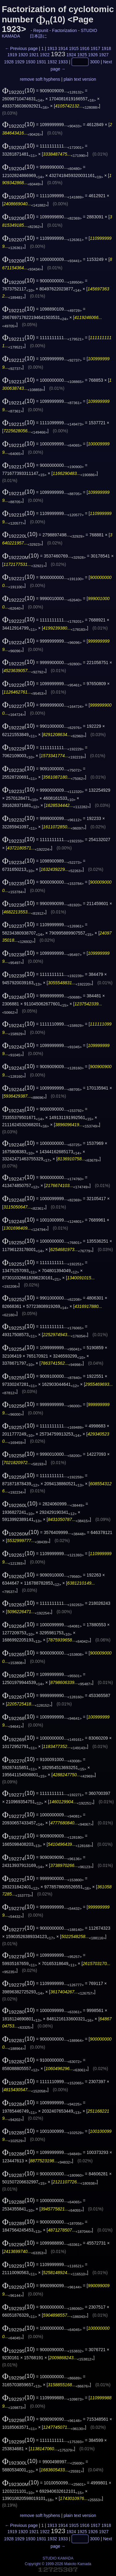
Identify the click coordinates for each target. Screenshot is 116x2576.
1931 (41, 61)
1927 (104, 54)
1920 (23, 54)
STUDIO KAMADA (58, 2558)
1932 (52, 61)
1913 (52, 48)
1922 (44, 54)
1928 (9, 61)
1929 (19, 61)
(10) (18, 90)
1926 (93, 54)
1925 (82, 54)
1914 (63, 48)
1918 (106, 48)
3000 (95, 61)
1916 (84, 48)
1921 (34, 54)
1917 (95, 48)
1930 (30, 61)
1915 (74, 48)
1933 (63, 61)
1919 (12, 54)
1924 (71, 54)
